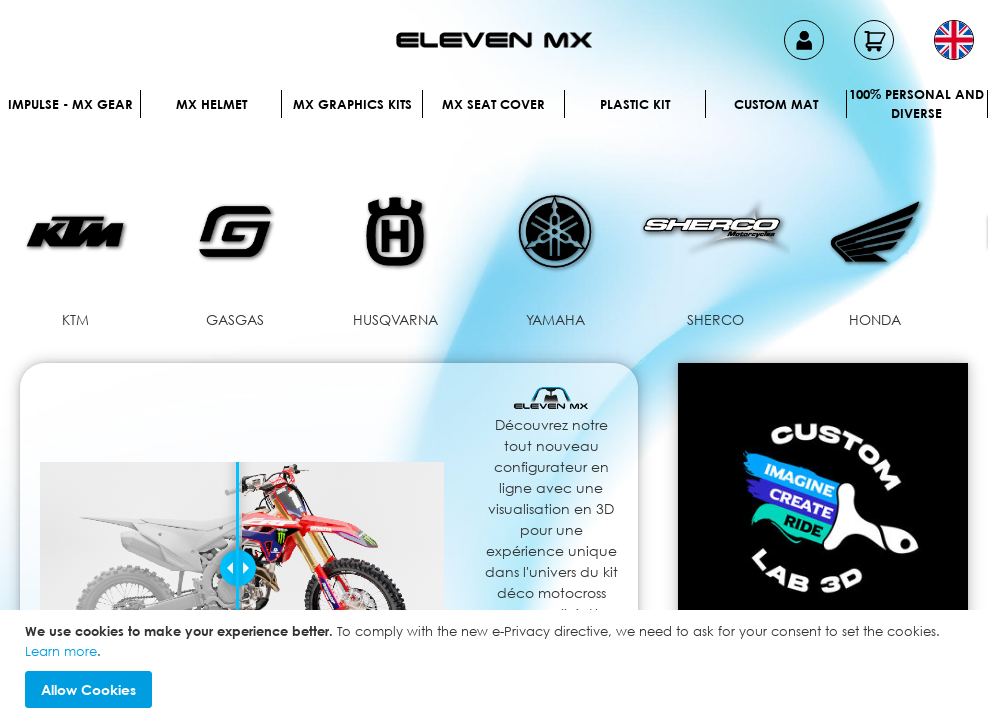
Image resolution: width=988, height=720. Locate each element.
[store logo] (494, 40)
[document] (496, 665)
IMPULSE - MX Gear (70, 104)
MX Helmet (211, 104)
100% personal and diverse (916, 104)
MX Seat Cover (493, 104)
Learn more (61, 651)
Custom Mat (776, 104)
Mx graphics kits (352, 104)
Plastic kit (635, 104)
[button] (954, 40)
